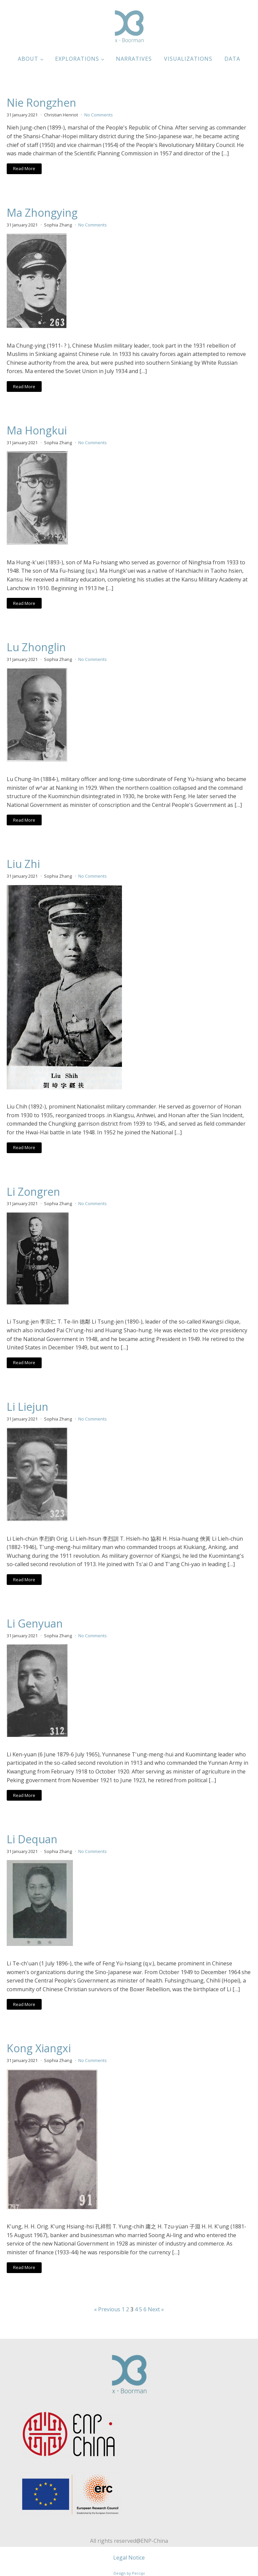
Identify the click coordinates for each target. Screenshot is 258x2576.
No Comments (98, 115)
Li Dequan (32, 1839)
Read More (24, 168)
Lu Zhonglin (36, 647)
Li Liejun (27, 1406)
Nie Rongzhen (41, 102)
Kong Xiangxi (39, 2048)
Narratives (134, 58)
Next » (156, 2309)
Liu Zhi (23, 864)
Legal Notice (129, 2557)
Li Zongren (33, 1191)
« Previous (107, 2309)
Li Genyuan (35, 1623)
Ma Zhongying (42, 212)
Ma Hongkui (37, 430)
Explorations (77, 58)
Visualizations (188, 58)
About (28, 58)
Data (232, 58)
